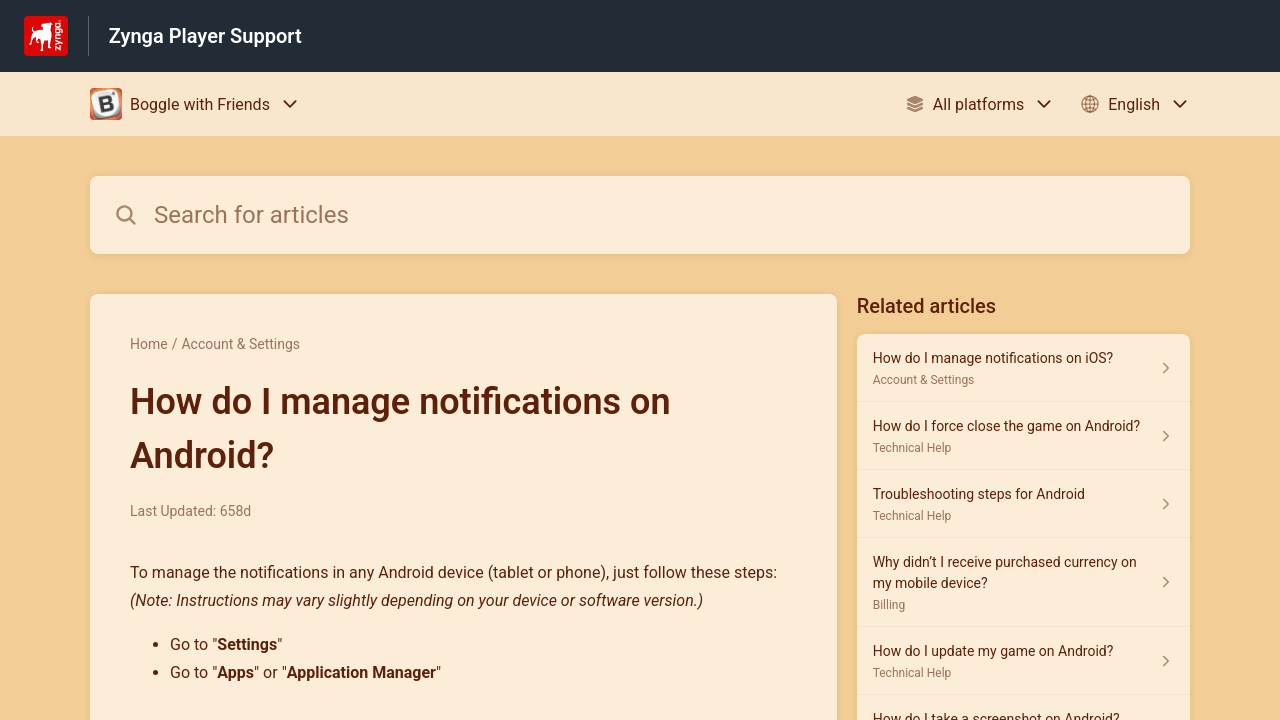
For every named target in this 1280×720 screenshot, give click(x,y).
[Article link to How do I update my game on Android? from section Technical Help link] (1023, 661)
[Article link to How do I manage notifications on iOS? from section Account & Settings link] (1023, 368)
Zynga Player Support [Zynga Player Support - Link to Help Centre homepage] (205, 36)
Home (149, 344)
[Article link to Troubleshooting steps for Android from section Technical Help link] (1023, 504)
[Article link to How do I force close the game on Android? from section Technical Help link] (1023, 436)
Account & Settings (240, 344)
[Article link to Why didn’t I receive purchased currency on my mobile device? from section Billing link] (1023, 582)
